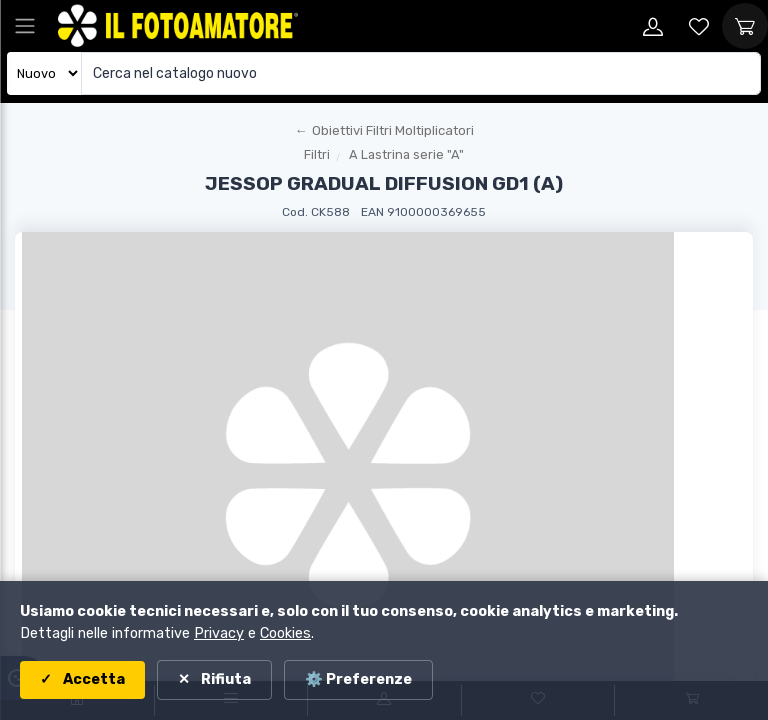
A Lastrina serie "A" (406, 154)
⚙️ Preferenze (358, 679)
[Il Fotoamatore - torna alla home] (178, 26)
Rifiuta (224, 679)
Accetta (92, 679)
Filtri (317, 154)
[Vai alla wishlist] (699, 26)
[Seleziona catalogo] (44, 73)
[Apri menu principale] (25, 26)
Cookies (285, 633)
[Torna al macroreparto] (384, 131)
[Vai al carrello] (745, 26)
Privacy (219, 633)
